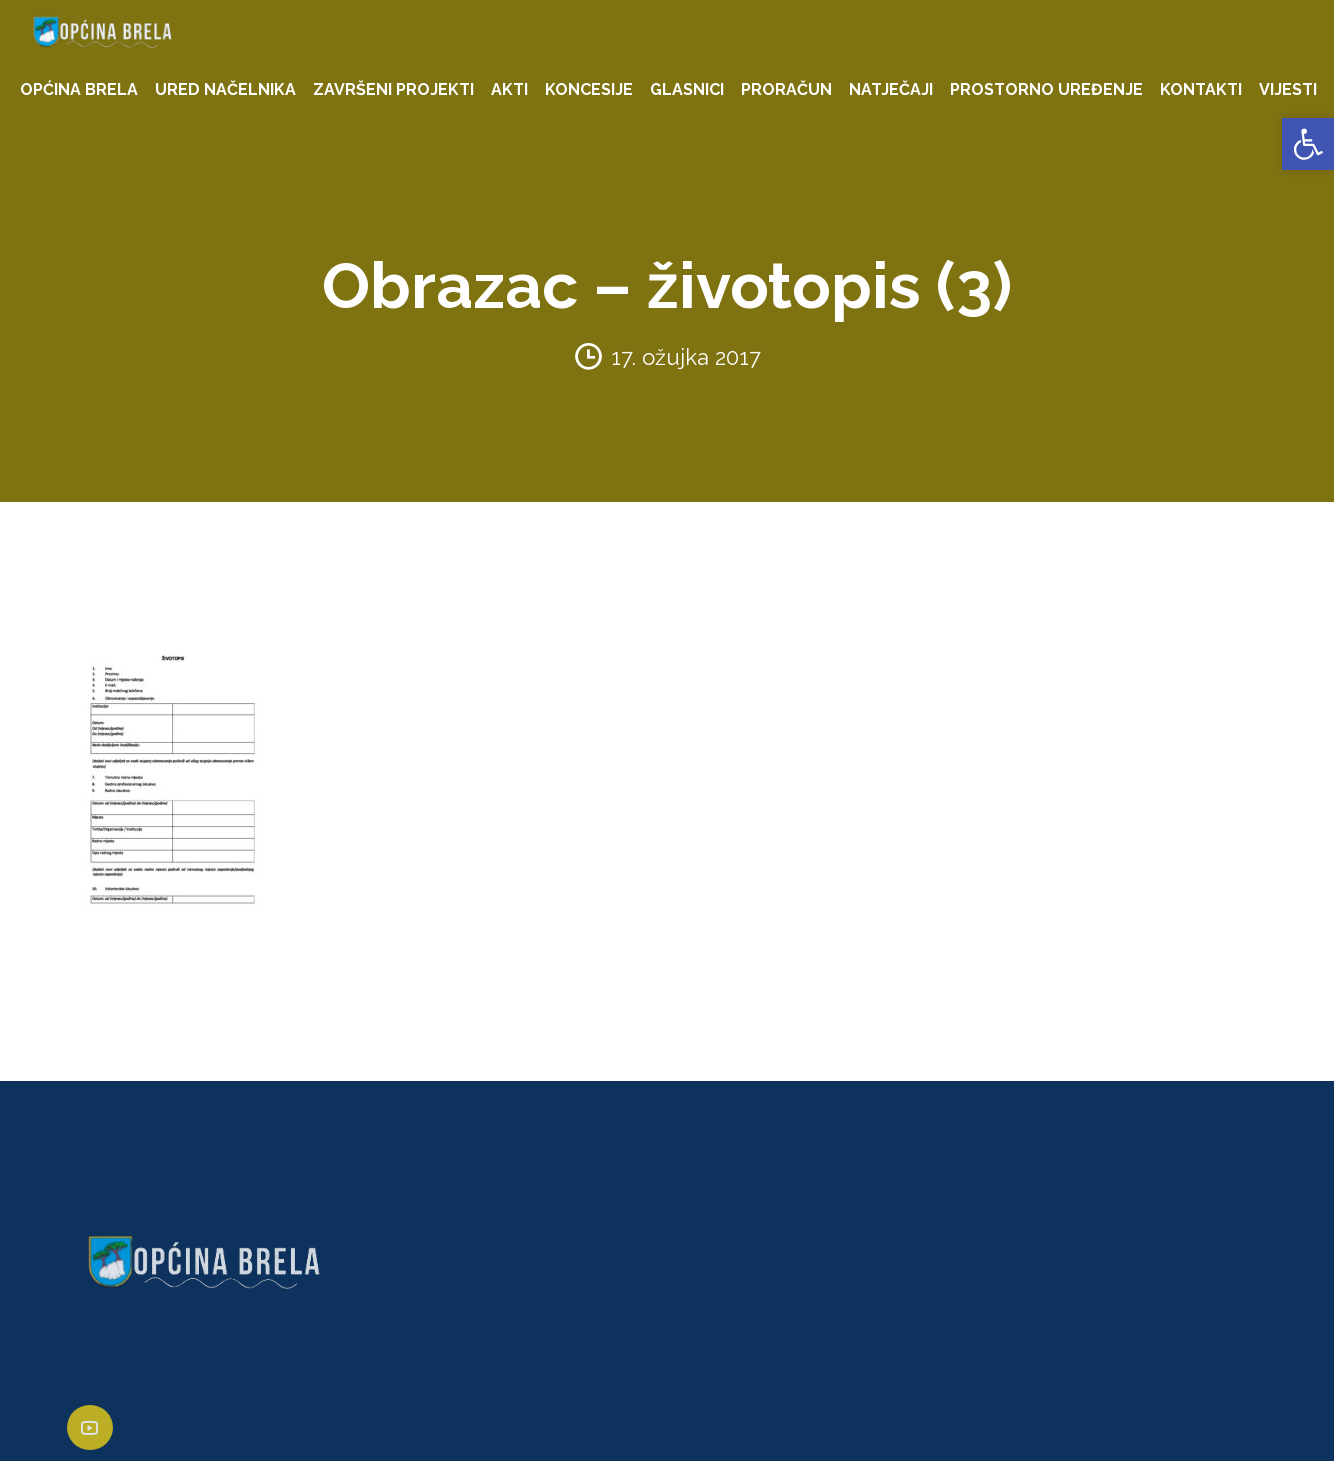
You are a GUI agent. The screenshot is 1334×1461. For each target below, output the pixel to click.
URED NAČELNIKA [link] (225, 89)
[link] (1308, 144)
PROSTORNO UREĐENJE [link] (1046, 89)
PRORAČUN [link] (786, 89)
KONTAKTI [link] (1201, 89)
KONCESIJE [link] (589, 89)
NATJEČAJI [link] (891, 89)
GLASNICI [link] (687, 89)
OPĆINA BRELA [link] (79, 89)
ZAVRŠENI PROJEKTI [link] (393, 89)
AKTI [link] (509, 89)
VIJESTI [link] (1288, 89)
